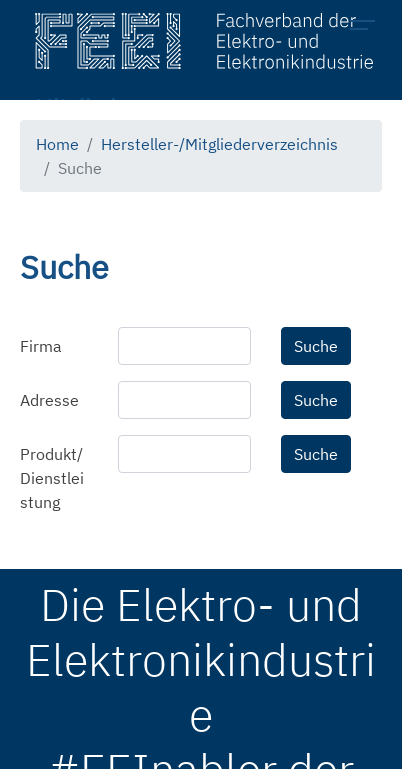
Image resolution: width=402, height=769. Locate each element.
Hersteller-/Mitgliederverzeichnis (219, 144)
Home (57, 144)
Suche (316, 346)
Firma (41, 346)
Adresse (49, 400)
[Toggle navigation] (368, 28)
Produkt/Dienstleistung (52, 478)
